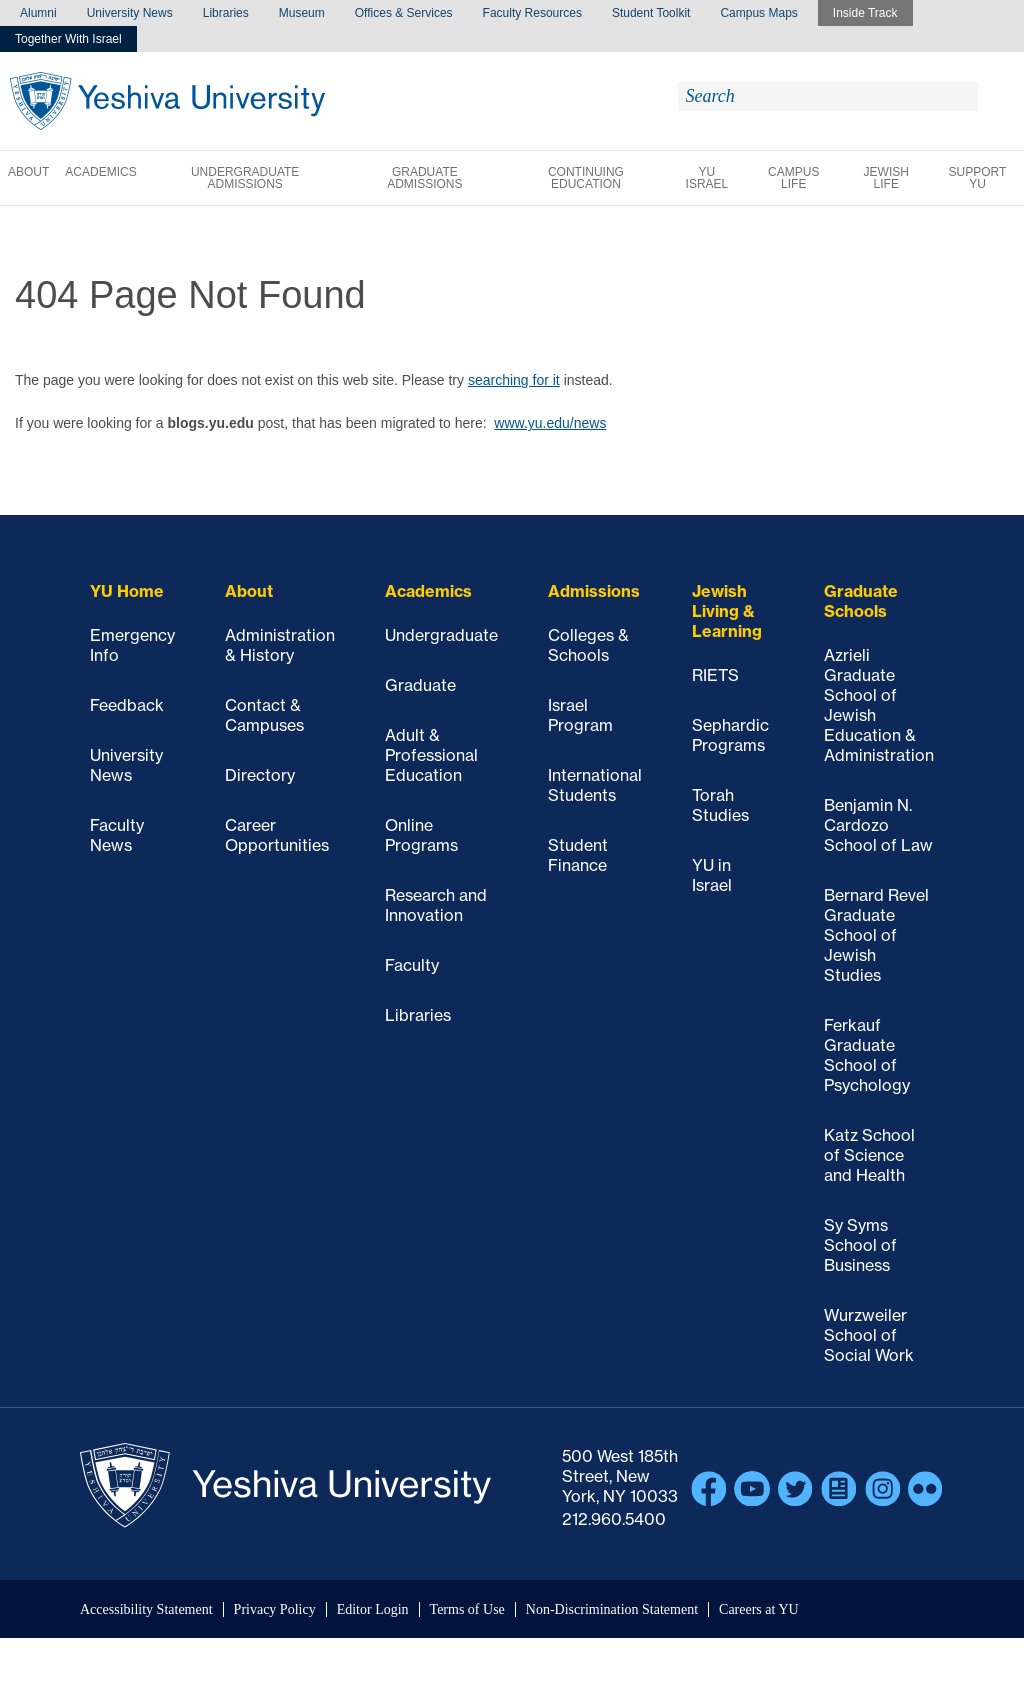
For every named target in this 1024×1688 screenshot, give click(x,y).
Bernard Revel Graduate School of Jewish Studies (876, 935)
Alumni (38, 13)
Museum (302, 13)
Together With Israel (68, 39)
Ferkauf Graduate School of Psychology (867, 1055)
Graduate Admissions (424, 178)
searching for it (514, 380)
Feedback (127, 705)
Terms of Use (467, 1609)
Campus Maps (758, 13)
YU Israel (707, 178)
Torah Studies (720, 805)
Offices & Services (404, 13)
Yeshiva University (167, 101)
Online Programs (421, 835)
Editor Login (373, 1609)
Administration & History (280, 645)
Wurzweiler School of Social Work (869, 1335)
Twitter (796, 1489)
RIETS (715, 675)
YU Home (127, 591)
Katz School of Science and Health (869, 1155)
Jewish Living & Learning (727, 611)
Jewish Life (886, 178)
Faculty (412, 965)
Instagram (883, 1489)
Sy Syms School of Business (860, 1245)
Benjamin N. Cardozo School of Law (878, 825)
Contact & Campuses (264, 715)
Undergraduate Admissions (245, 178)
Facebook (709, 1489)
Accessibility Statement (146, 1609)
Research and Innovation (436, 905)
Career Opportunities (277, 835)
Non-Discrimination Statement (612, 1609)
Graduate (420, 685)
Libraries (226, 13)
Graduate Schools (861, 601)
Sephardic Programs (730, 735)
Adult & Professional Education (431, 755)
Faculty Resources (532, 13)
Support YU (978, 178)
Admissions (594, 591)
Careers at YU (759, 1609)
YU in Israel (712, 875)
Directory (260, 775)
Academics (100, 172)
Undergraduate (441, 635)
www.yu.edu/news (550, 423)
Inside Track (865, 13)
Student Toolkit (651, 13)
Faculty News (117, 835)
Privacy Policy (275, 1609)
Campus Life (793, 178)
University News (130, 13)
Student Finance (578, 855)
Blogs (839, 1489)
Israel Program (580, 715)
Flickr (926, 1489)
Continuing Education (586, 178)
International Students (595, 785)
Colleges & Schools (588, 645)
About (28, 172)
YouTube (752, 1489)
